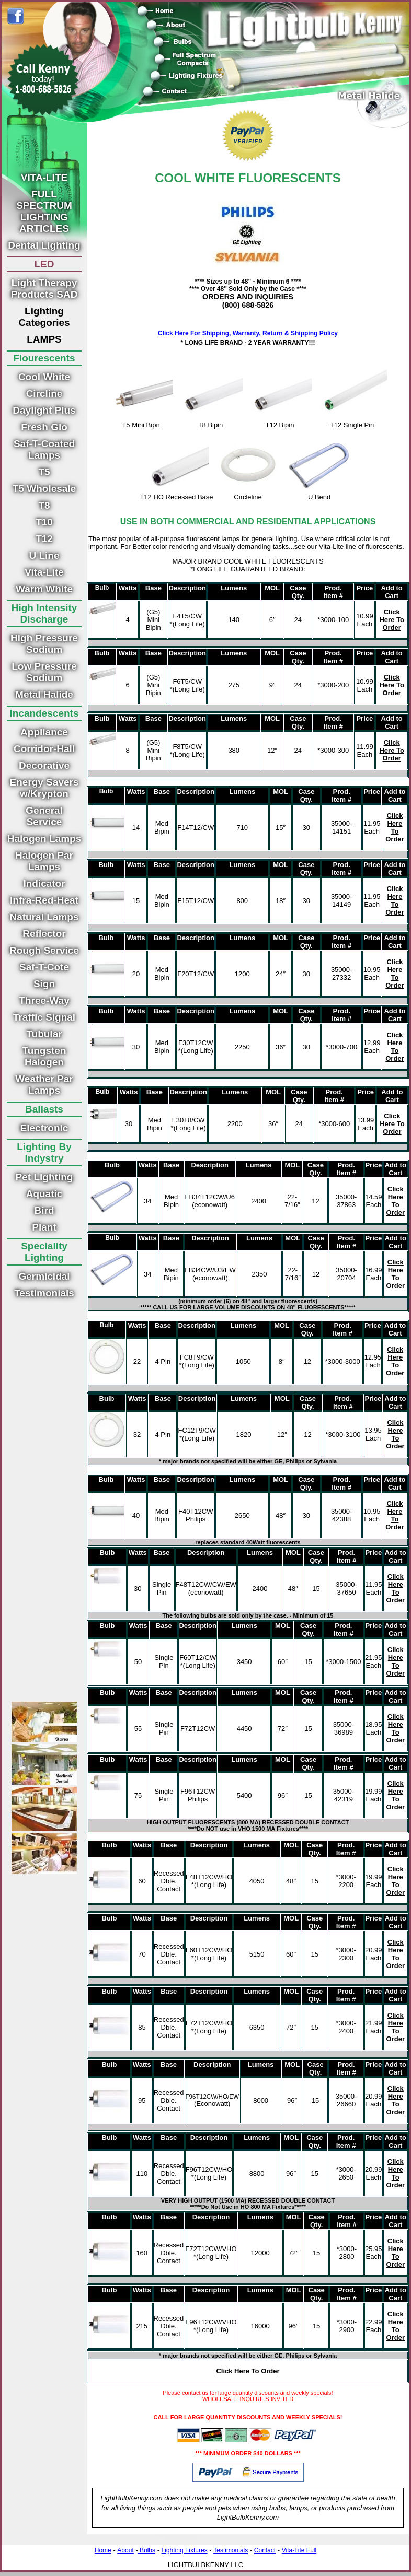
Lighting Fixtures (185, 2550)
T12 (44, 538)
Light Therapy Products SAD (44, 288)
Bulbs (146, 2550)
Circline (44, 393)
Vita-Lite (44, 572)
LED (44, 264)
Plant (44, 1227)
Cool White (44, 376)
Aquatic (44, 1193)
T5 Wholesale (44, 488)
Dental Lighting (44, 245)
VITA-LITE (44, 177)
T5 (44, 471)
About (125, 2550)
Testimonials (44, 1292)
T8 (44, 505)
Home (103, 2550)
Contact (265, 2550)
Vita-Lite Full (299, 2550)
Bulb (102, 587)
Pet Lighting (44, 1177)
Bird (44, 1210)
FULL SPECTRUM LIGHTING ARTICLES (44, 211)
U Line (44, 555)
